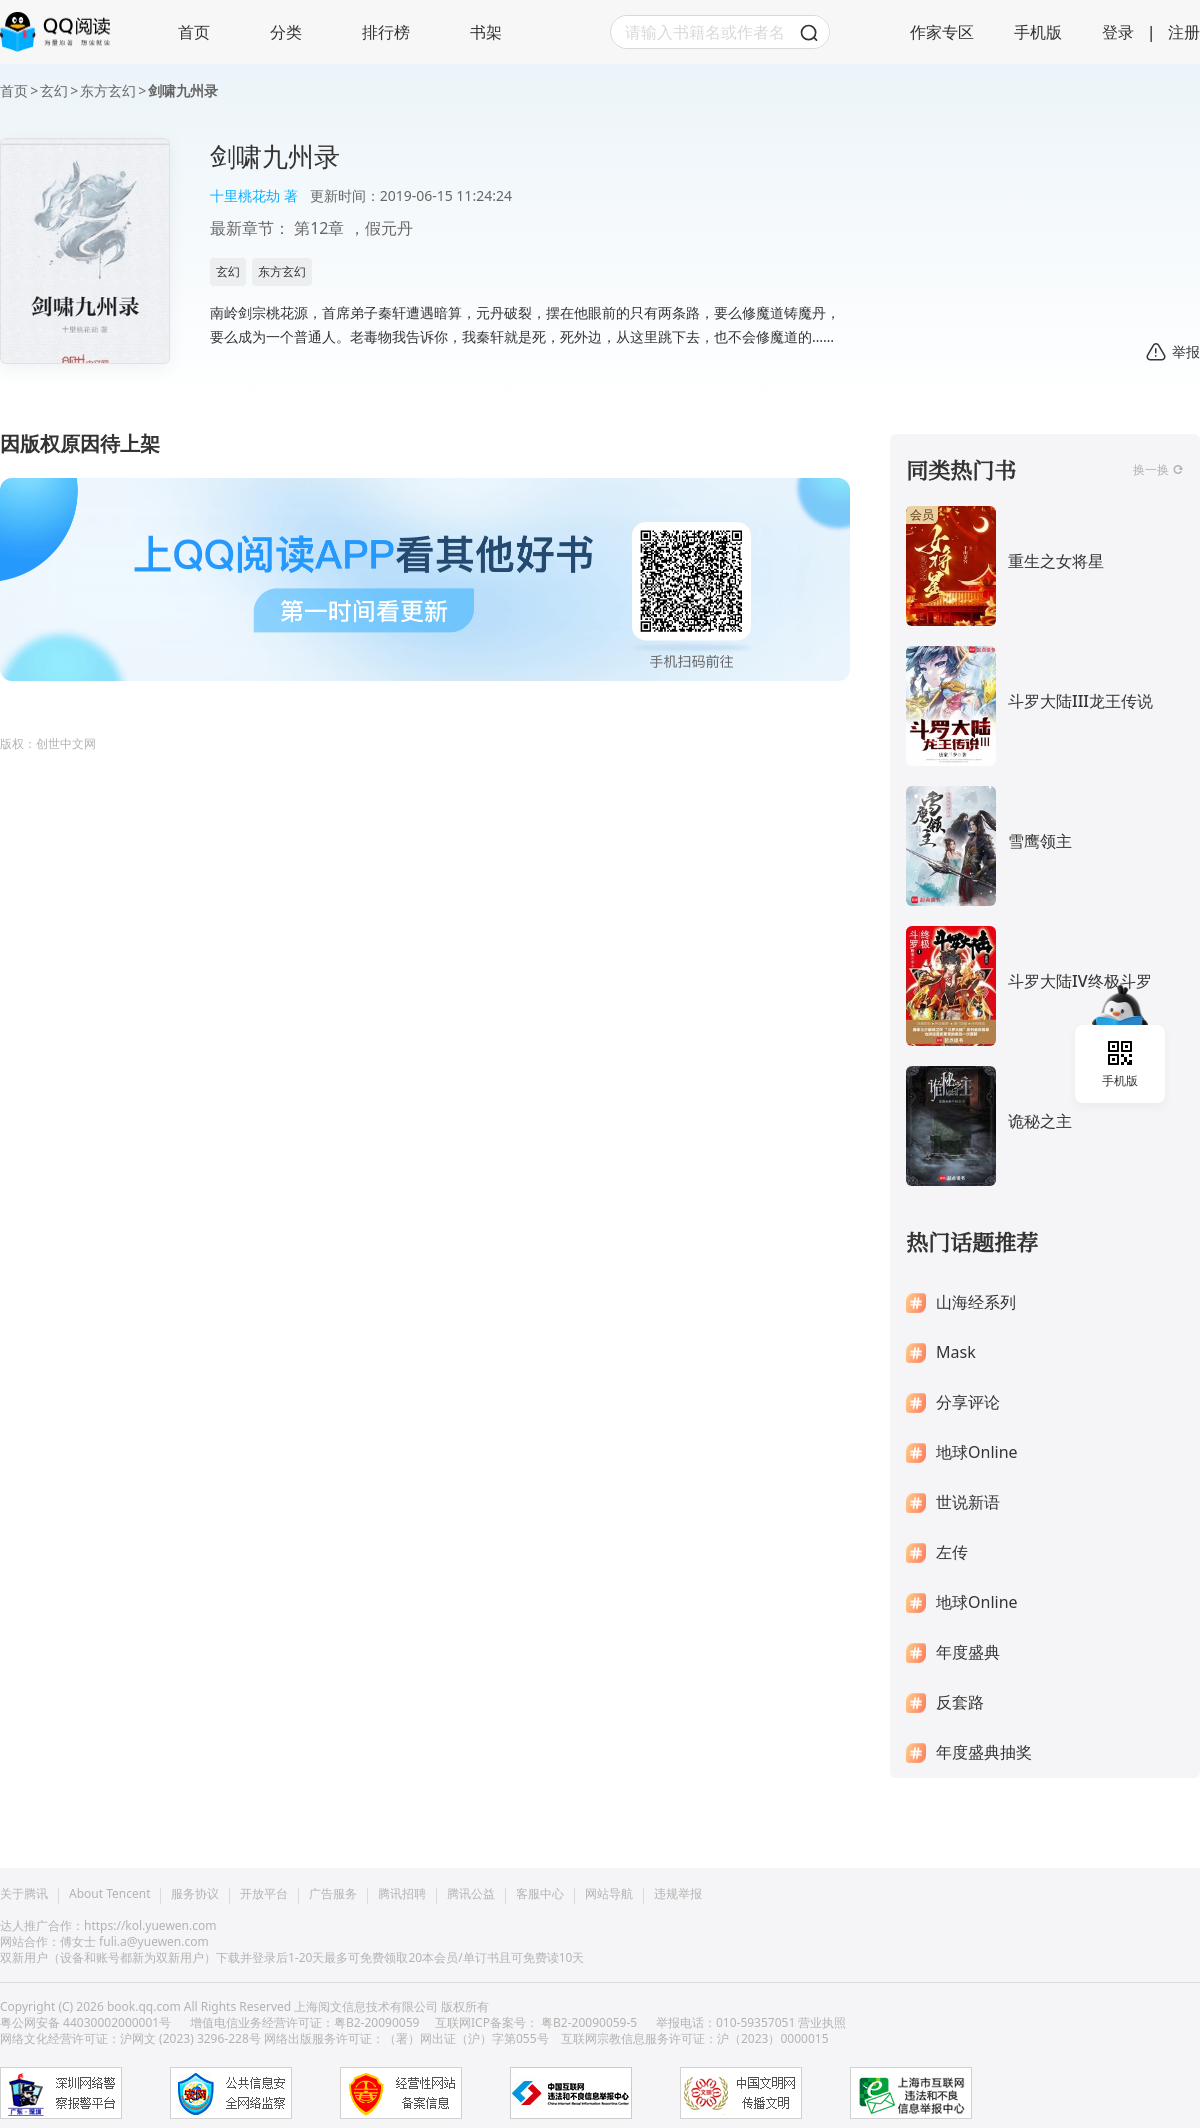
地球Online (977, 1452)
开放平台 (264, 1894)
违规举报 (678, 1894)
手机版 (1038, 32)
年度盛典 (968, 1652)
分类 (286, 32)
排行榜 (386, 32)
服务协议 (195, 1894)
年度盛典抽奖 (984, 1752)
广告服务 (333, 1894)
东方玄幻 (108, 91)
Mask (956, 1352)
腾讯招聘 (402, 1894)
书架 (486, 32)
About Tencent (109, 1894)
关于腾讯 (24, 1894)
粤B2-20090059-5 (589, 2022)
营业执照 (822, 2022)
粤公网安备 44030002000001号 (87, 2022)
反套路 (960, 1702)
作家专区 (942, 32)
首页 (194, 32)
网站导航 (609, 1894)
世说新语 (968, 1502)
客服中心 (540, 1894)
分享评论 (968, 1402)
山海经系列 (976, 1302)
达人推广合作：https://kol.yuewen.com (108, 1925)
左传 (952, 1552)
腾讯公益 (471, 1894)
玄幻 (54, 91)
